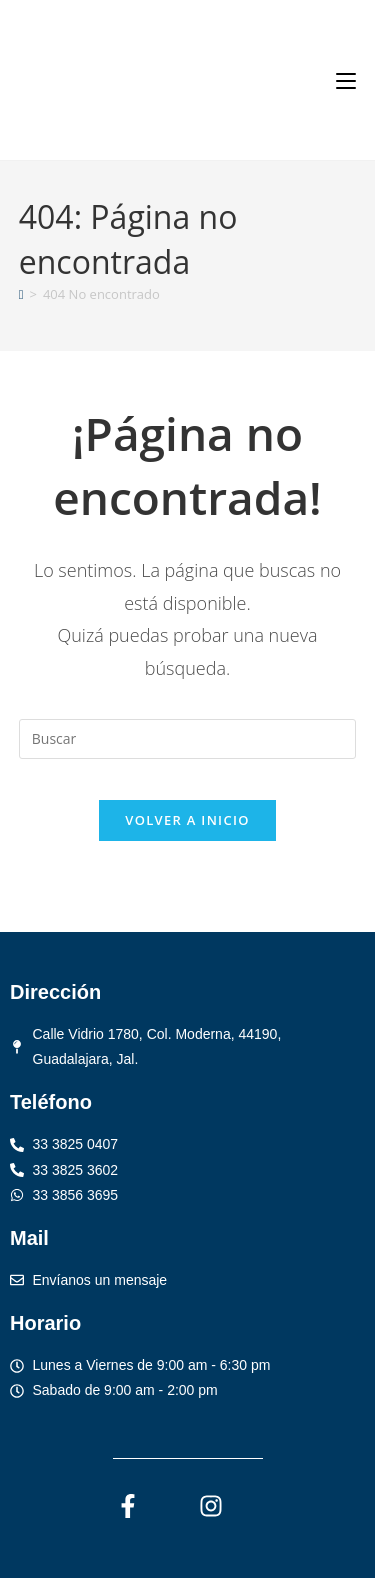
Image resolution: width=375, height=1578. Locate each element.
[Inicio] (21, 294)
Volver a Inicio (187, 820)
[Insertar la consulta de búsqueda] (188, 739)
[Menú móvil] (346, 80)
